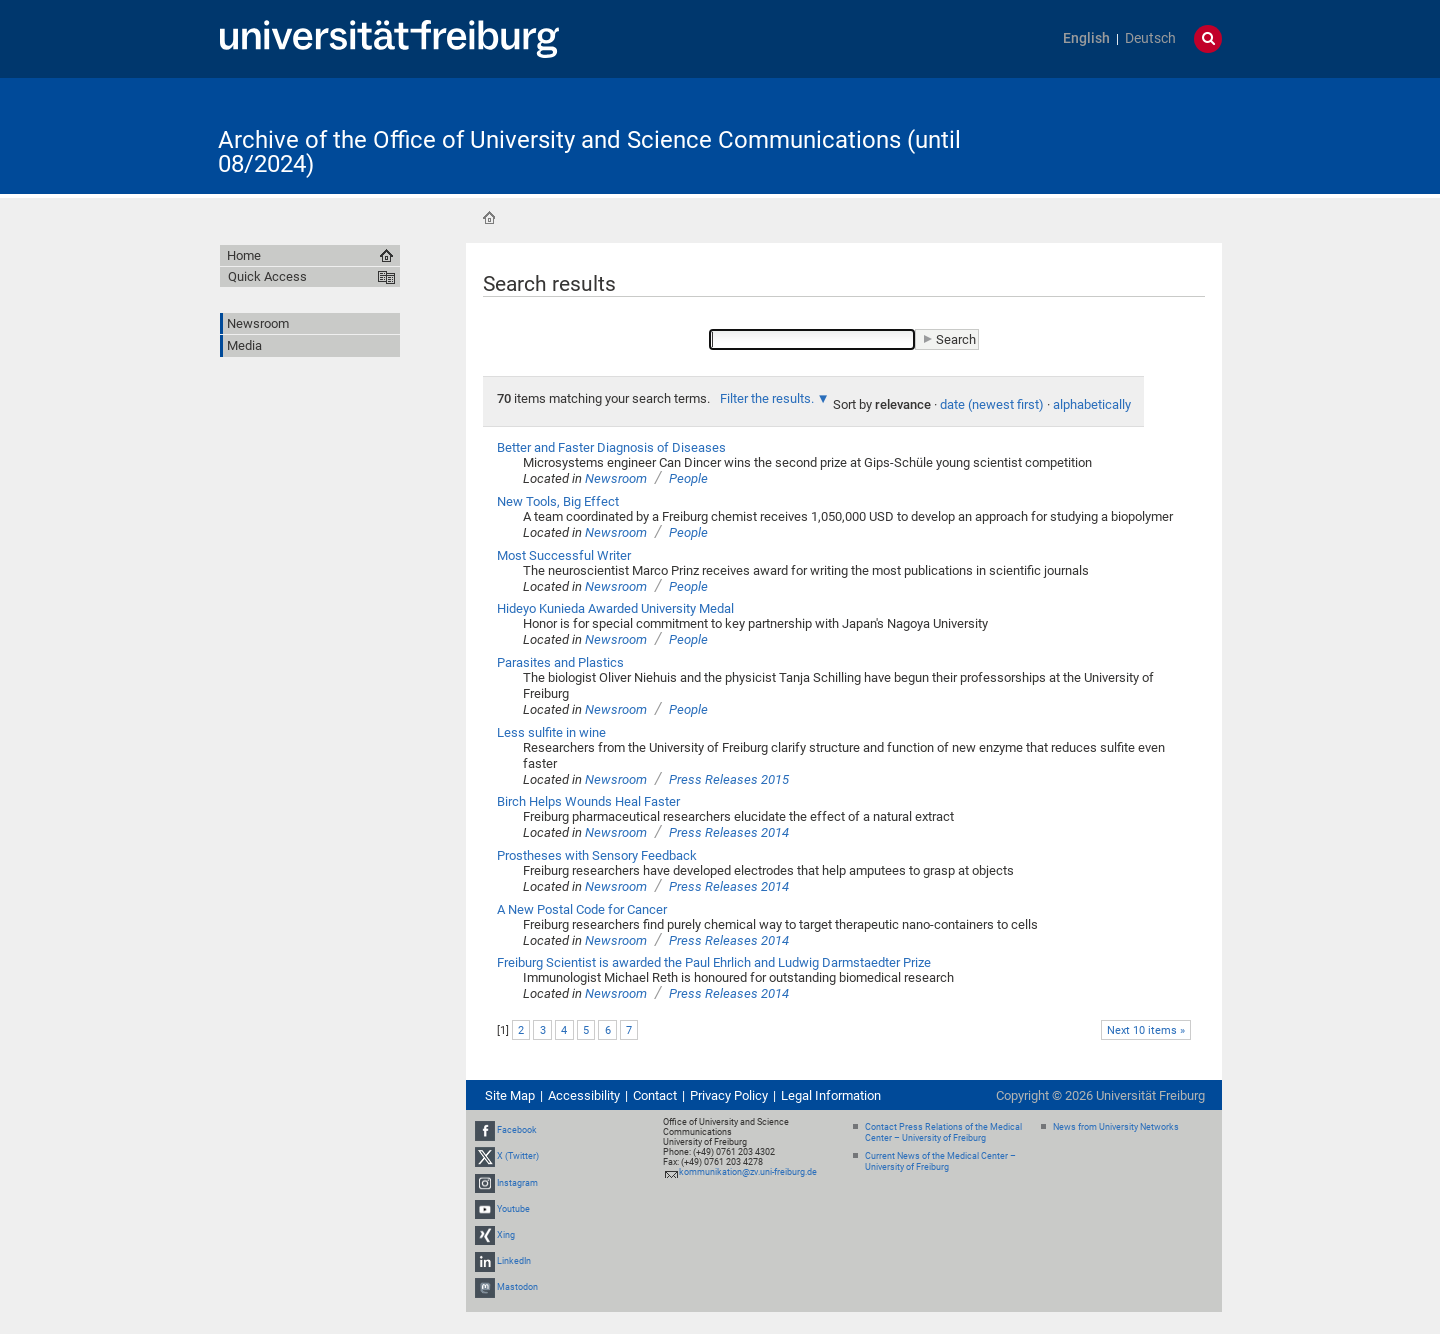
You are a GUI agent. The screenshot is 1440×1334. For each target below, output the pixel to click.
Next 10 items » (1146, 1030)
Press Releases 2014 (729, 832)
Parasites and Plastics (560, 662)
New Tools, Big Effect (558, 501)
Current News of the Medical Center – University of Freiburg (940, 1161)
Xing (506, 1235)
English (1086, 38)
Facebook (517, 1130)
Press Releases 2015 (729, 779)
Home (489, 218)
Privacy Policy (729, 1095)
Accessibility (584, 1095)
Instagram (517, 1183)
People (688, 478)
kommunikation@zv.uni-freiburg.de (748, 1172)
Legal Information (831, 1095)
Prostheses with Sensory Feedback (597, 855)
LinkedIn (514, 1261)
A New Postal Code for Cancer (582, 909)
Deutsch (1150, 38)
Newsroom (616, 478)
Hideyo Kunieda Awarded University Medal (615, 608)
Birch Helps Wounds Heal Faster (588, 801)
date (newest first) (992, 404)
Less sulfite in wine (551, 732)
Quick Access (267, 276)
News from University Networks (1116, 1127)
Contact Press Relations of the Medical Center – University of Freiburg (943, 1132)
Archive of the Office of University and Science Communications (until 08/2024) (589, 152)
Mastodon (517, 1287)
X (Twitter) (518, 1156)
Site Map (510, 1095)
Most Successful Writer (564, 555)
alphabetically (1092, 404)
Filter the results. (768, 398)
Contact (655, 1095)
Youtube (513, 1209)
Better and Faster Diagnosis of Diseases (611, 447)
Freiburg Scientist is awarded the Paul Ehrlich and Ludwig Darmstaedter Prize (714, 962)
